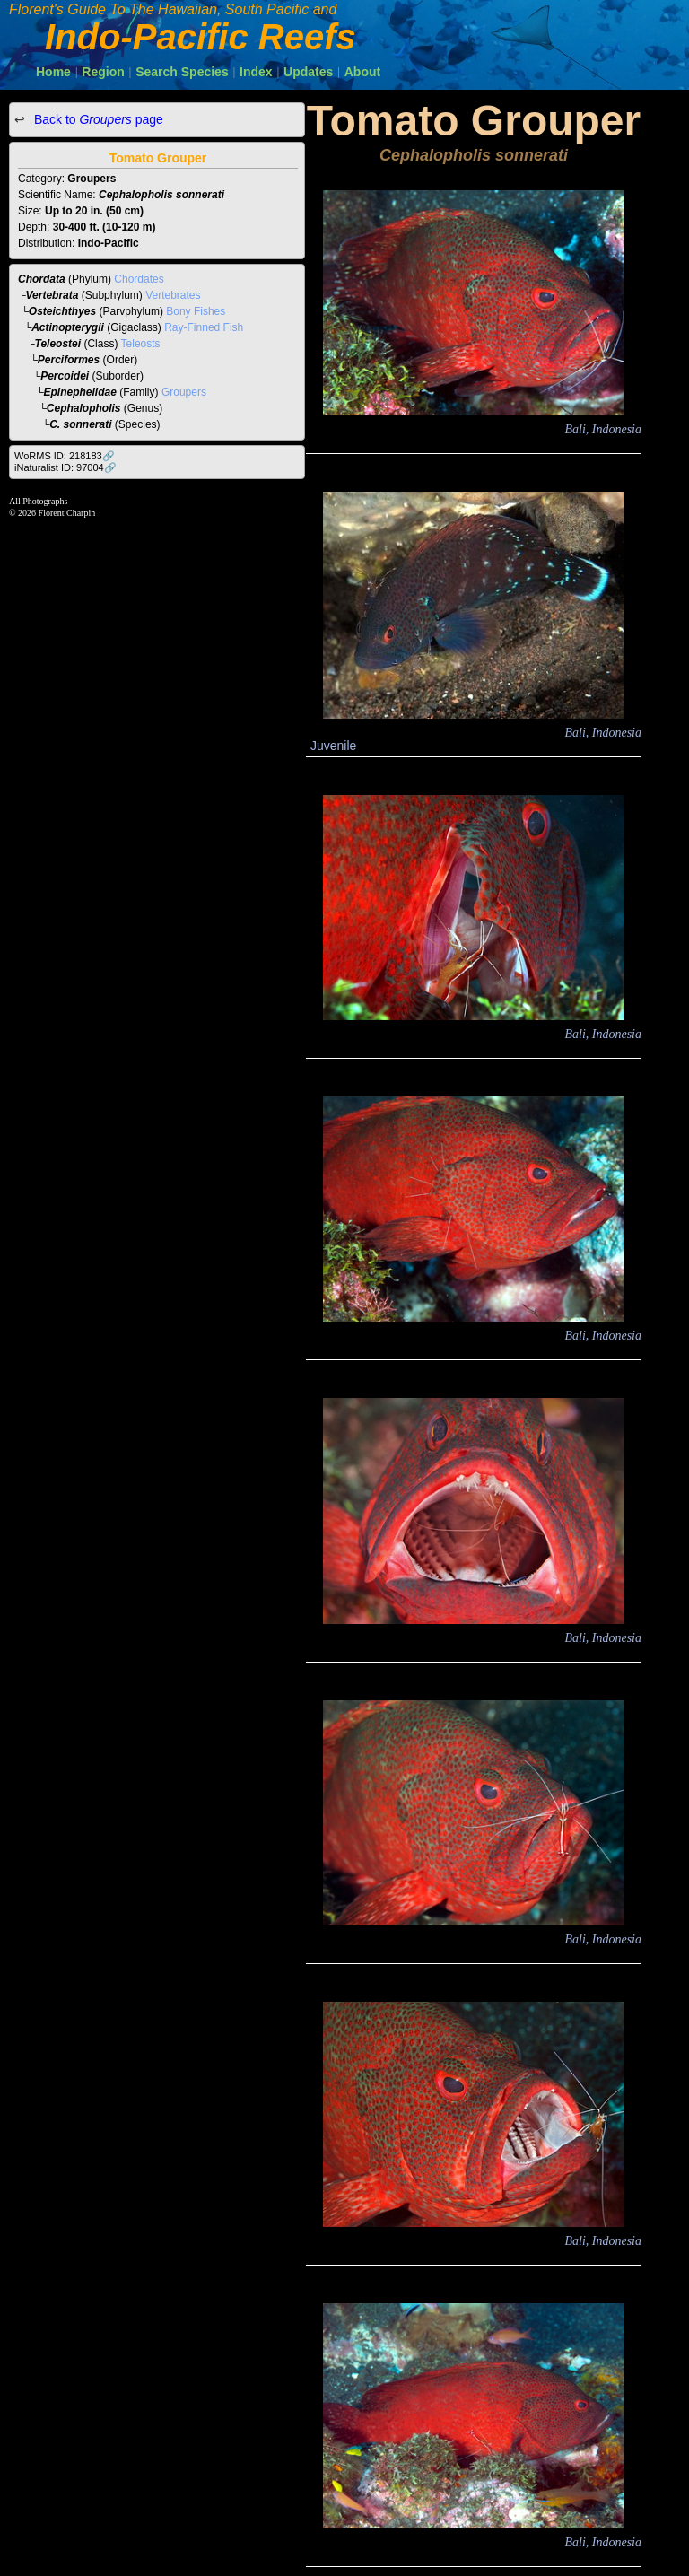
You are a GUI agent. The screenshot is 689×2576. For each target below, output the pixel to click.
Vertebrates (172, 295)
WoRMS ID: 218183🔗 (64, 455)
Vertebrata (52, 295)
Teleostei (58, 343)
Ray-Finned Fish (203, 327)
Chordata (41, 279)
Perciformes (69, 360)
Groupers (183, 392)
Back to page (97, 119)
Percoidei (64, 376)
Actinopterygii (67, 327)
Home (53, 72)
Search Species (182, 72)
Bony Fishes (195, 311)
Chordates (138, 279)
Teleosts (141, 343)
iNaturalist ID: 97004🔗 (65, 467)
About (362, 72)
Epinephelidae (80, 392)
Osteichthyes (62, 311)
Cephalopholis (84, 408)
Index (256, 72)
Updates (308, 72)
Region (103, 72)
